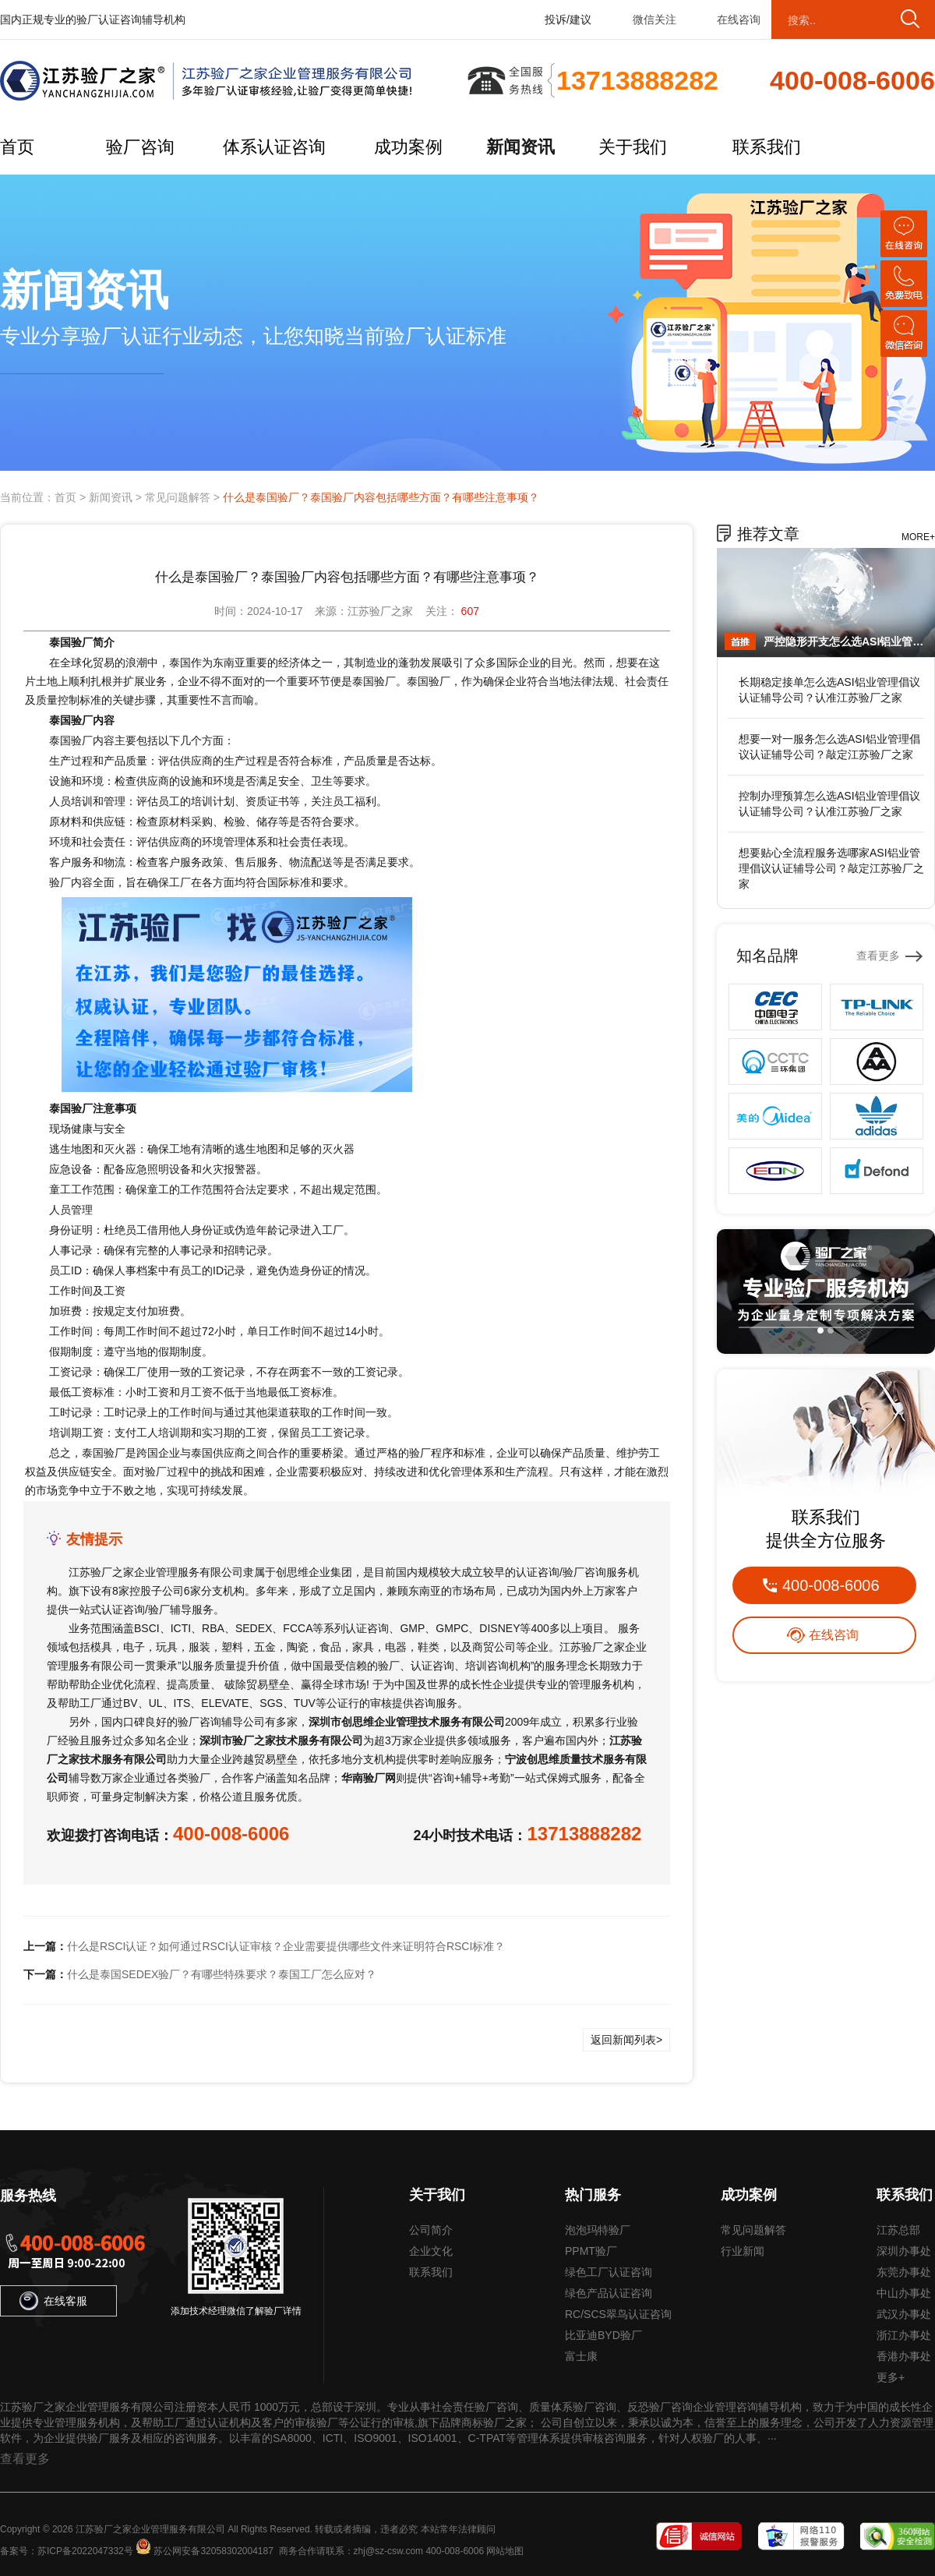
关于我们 (632, 147)
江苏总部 (898, 2230)
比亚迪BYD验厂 (603, 2335)
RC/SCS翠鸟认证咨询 (618, 2314)
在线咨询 (738, 19)
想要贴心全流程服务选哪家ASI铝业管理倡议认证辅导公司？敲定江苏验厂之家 (831, 868)
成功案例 (408, 147)
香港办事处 (904, 2356)
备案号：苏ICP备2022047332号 (66, 2551)
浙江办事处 (904, 2335)
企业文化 (431, 2251)
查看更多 (878, 955)
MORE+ (918, 537)
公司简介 (431, 2230)
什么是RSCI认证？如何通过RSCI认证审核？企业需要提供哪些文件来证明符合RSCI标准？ (286, 1946)
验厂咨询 (140, 147)
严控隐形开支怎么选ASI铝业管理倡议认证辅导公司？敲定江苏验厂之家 (845, 641)
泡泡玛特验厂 (597, 2230)
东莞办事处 (904, 2272)
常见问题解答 (177, 497)
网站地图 (505, 2551)
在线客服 (53, 2301)
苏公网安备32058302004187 (213, 2551)
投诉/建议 (568, 19)
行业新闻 (742, 2251)
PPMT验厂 (591, 2251)
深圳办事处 (904, 2251)
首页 (17, 147)
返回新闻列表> (626, 2040)
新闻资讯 (520, 147)
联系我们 (766, 147)
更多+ (891, 2377)
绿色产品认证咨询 (608, 2293)
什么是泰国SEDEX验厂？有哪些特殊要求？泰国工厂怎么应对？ (221, 1974)
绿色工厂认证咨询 (608, 2272)
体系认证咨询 (274, 147)
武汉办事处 (904, 2314)
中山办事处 (904, 2293)
